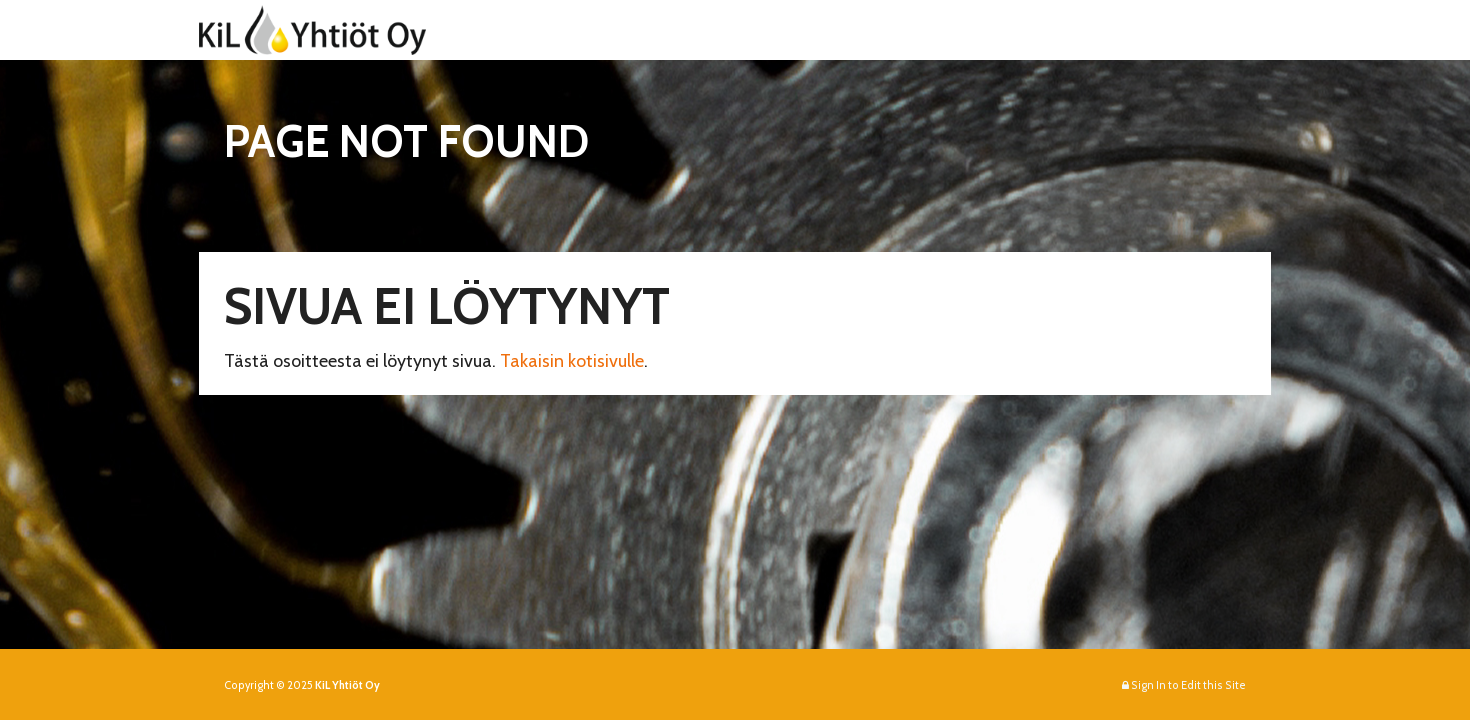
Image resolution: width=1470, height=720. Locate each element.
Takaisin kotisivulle (572, 361)
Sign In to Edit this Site (1184, 685)
